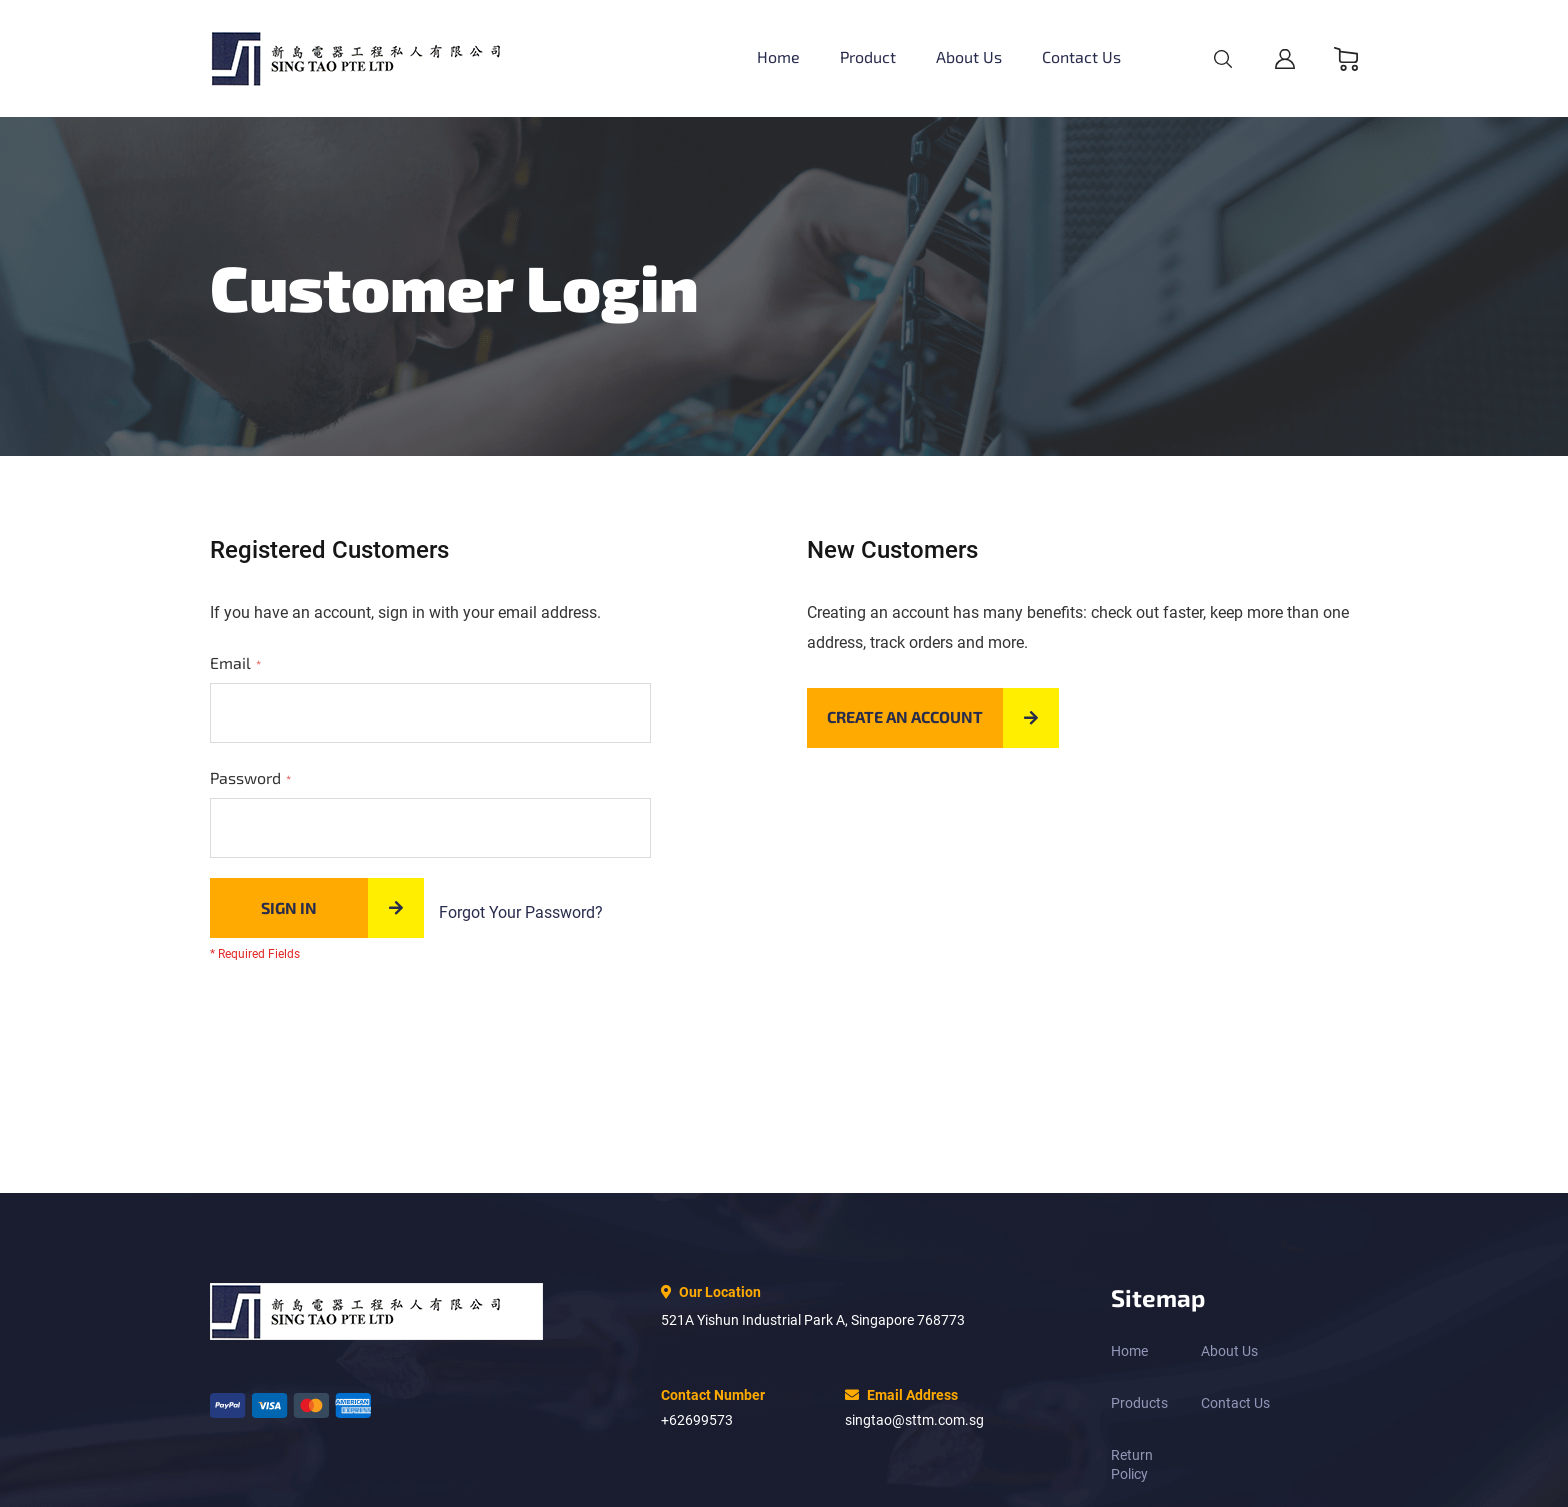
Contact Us (1235, 1403)
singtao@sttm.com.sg (914, 1420)
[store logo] (376, 58)
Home (1129, 1351)
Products (1139, 1403)
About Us (1229, 1351)
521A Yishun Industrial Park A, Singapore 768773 (813, 1320)
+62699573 (697, 1420)
